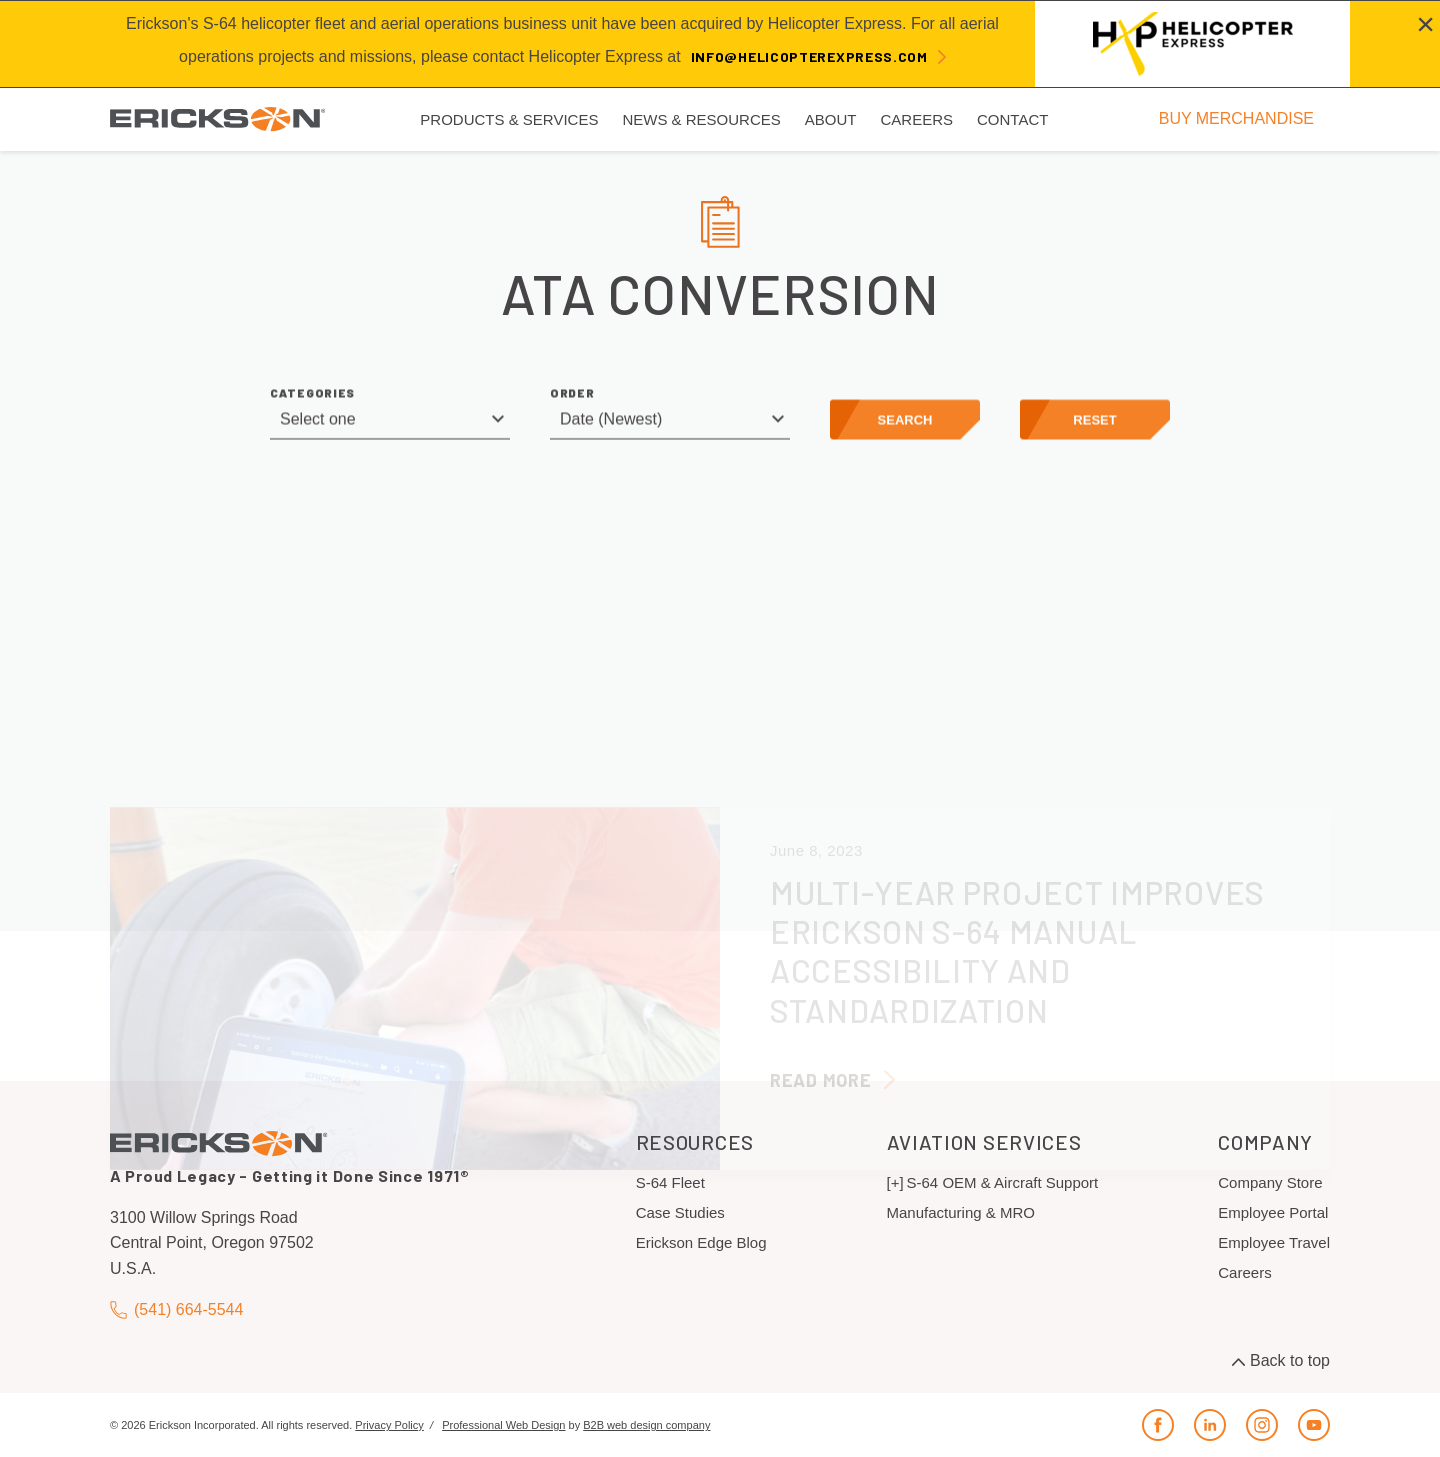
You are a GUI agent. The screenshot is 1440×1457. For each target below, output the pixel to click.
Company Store (1270, 1182)
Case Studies (680, 1212)
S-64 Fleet (670, 1182)
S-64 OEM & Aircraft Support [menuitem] (1003, 1182)
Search (905, 423)
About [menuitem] (831, 119)
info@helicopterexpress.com (809, 56)
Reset (1094, 423)
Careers (1244, 1272)
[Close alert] (1425, 24)
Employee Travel (1274, 1242)
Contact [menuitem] (1012, 119)
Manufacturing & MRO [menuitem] (961, 1212)
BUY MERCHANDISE (1236, 118)
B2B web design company (646, 1425)
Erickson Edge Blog (701, 1242)
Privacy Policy (389, 1425)
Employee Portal (1273, 1212)
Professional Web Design (503, 1425)
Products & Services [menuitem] (509, 119)
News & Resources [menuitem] (701, 119)
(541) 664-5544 (176, 1310)
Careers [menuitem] (916, 119)
